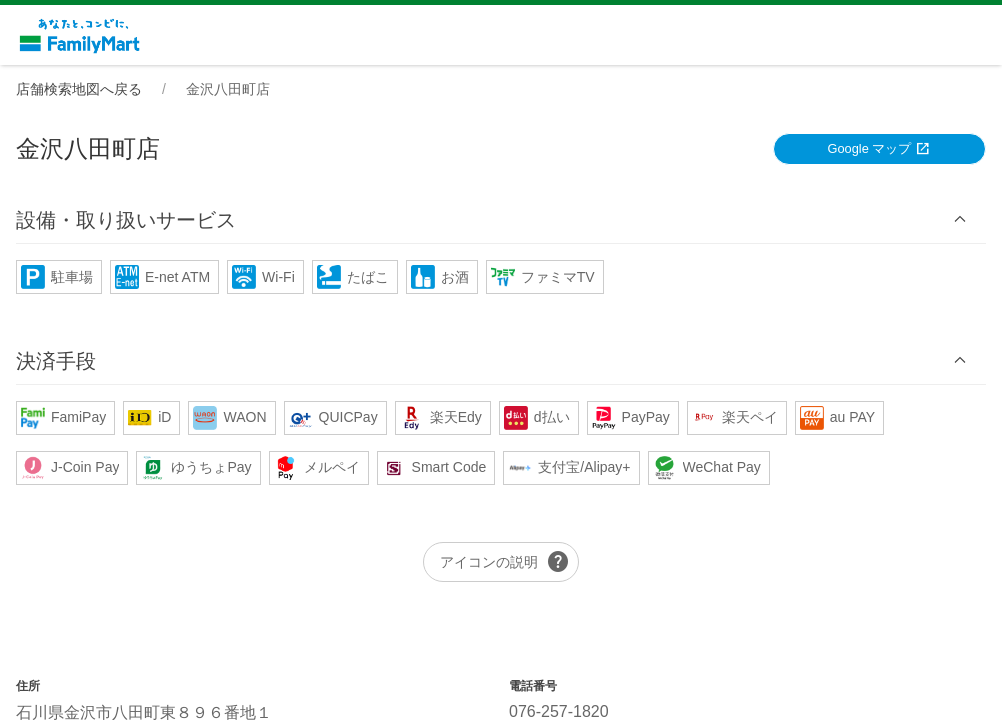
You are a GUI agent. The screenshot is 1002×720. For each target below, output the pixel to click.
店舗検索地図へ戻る (79, 89)
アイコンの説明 (505, 562)
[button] (501, 219)
